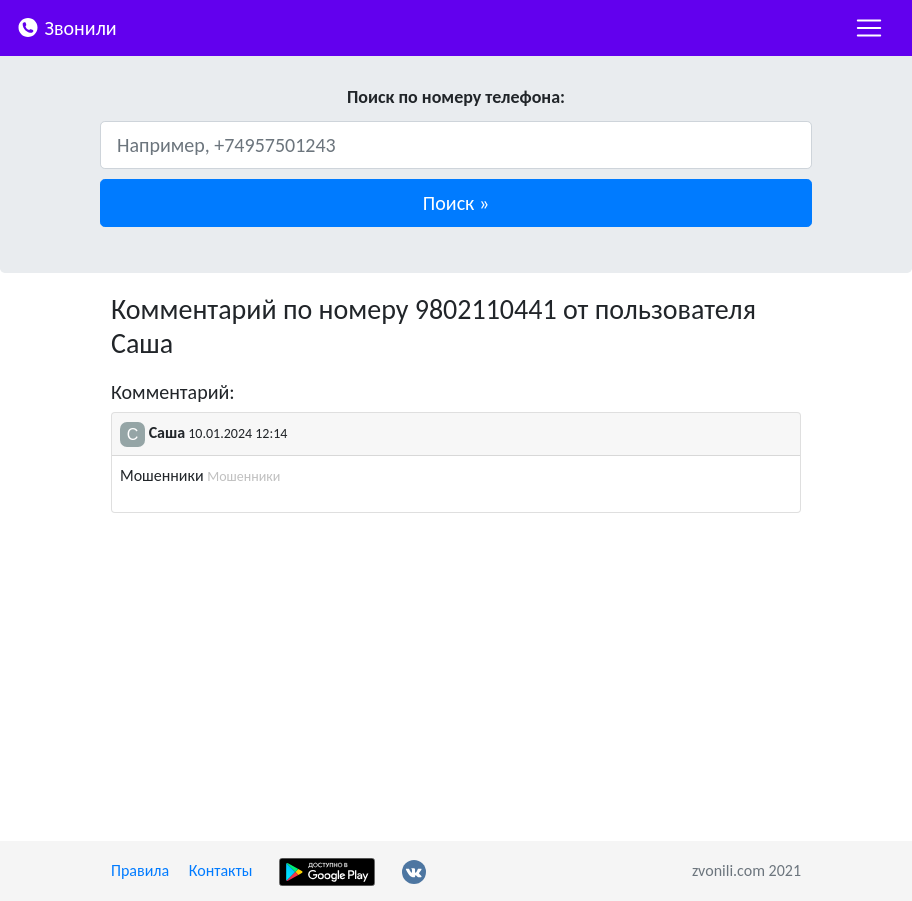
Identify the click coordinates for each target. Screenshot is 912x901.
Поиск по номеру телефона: (456, 97)
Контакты (221, 870)
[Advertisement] (456, 677)
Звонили (66, 26)
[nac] (869, 28)
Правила (140, 870)
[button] (456, 203)
